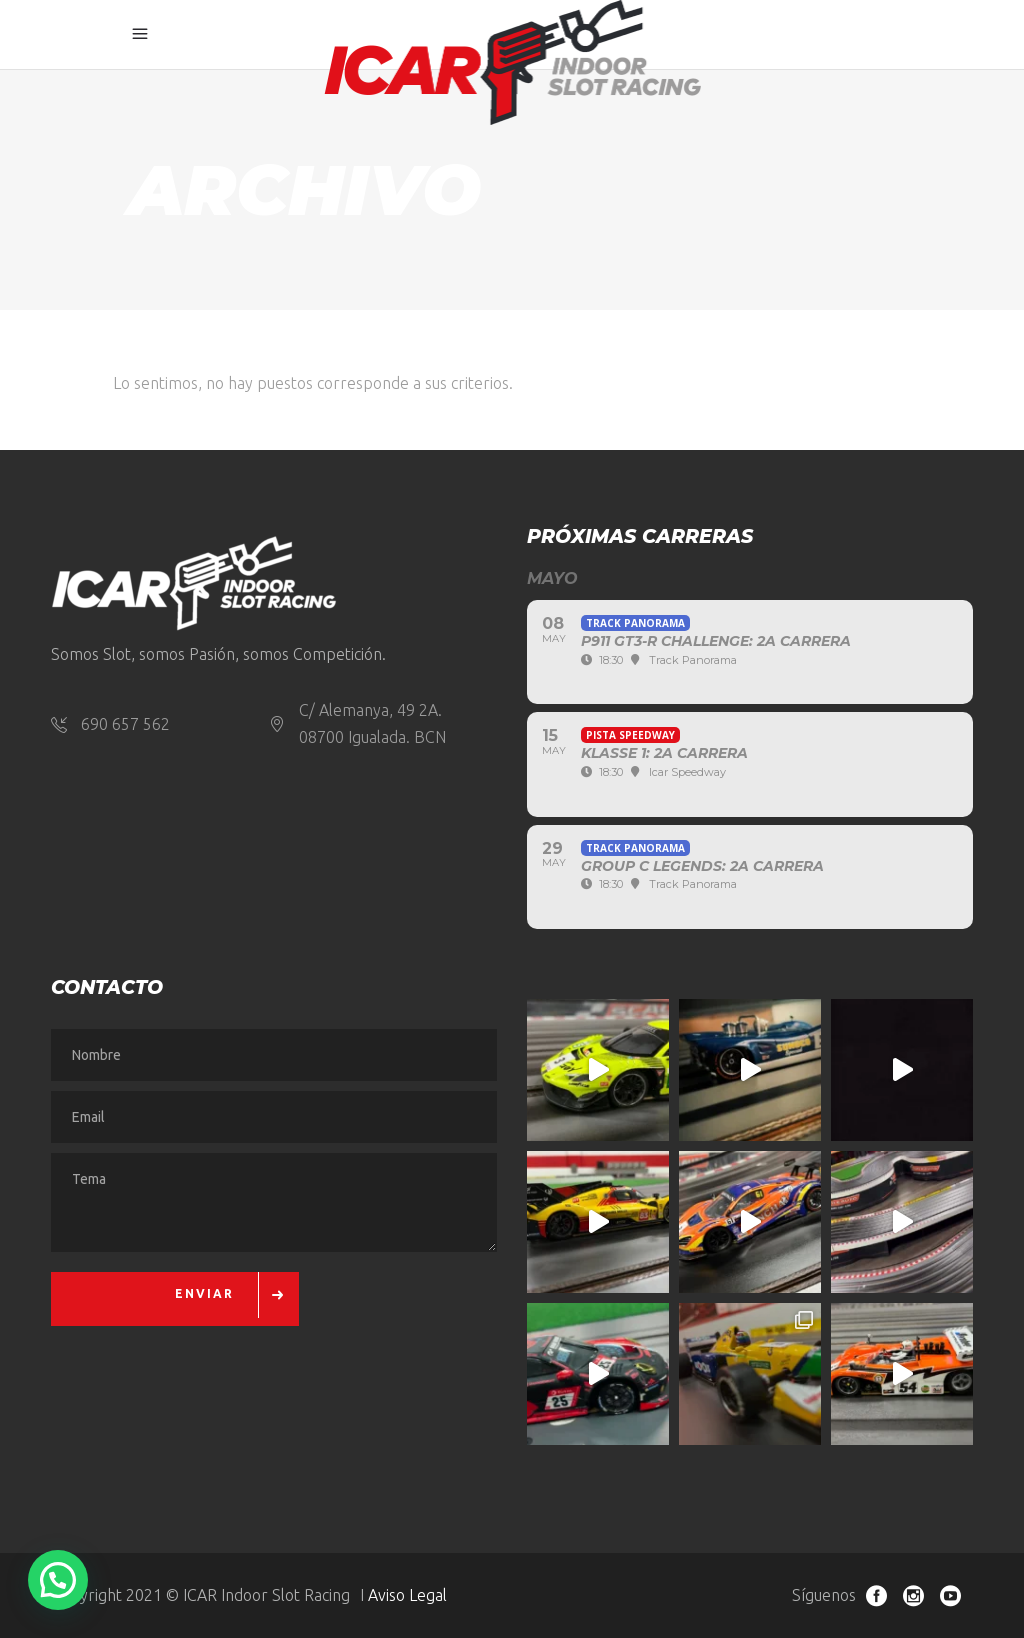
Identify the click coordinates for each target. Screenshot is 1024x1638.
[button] (58, 1580)
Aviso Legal (407, 1595)
